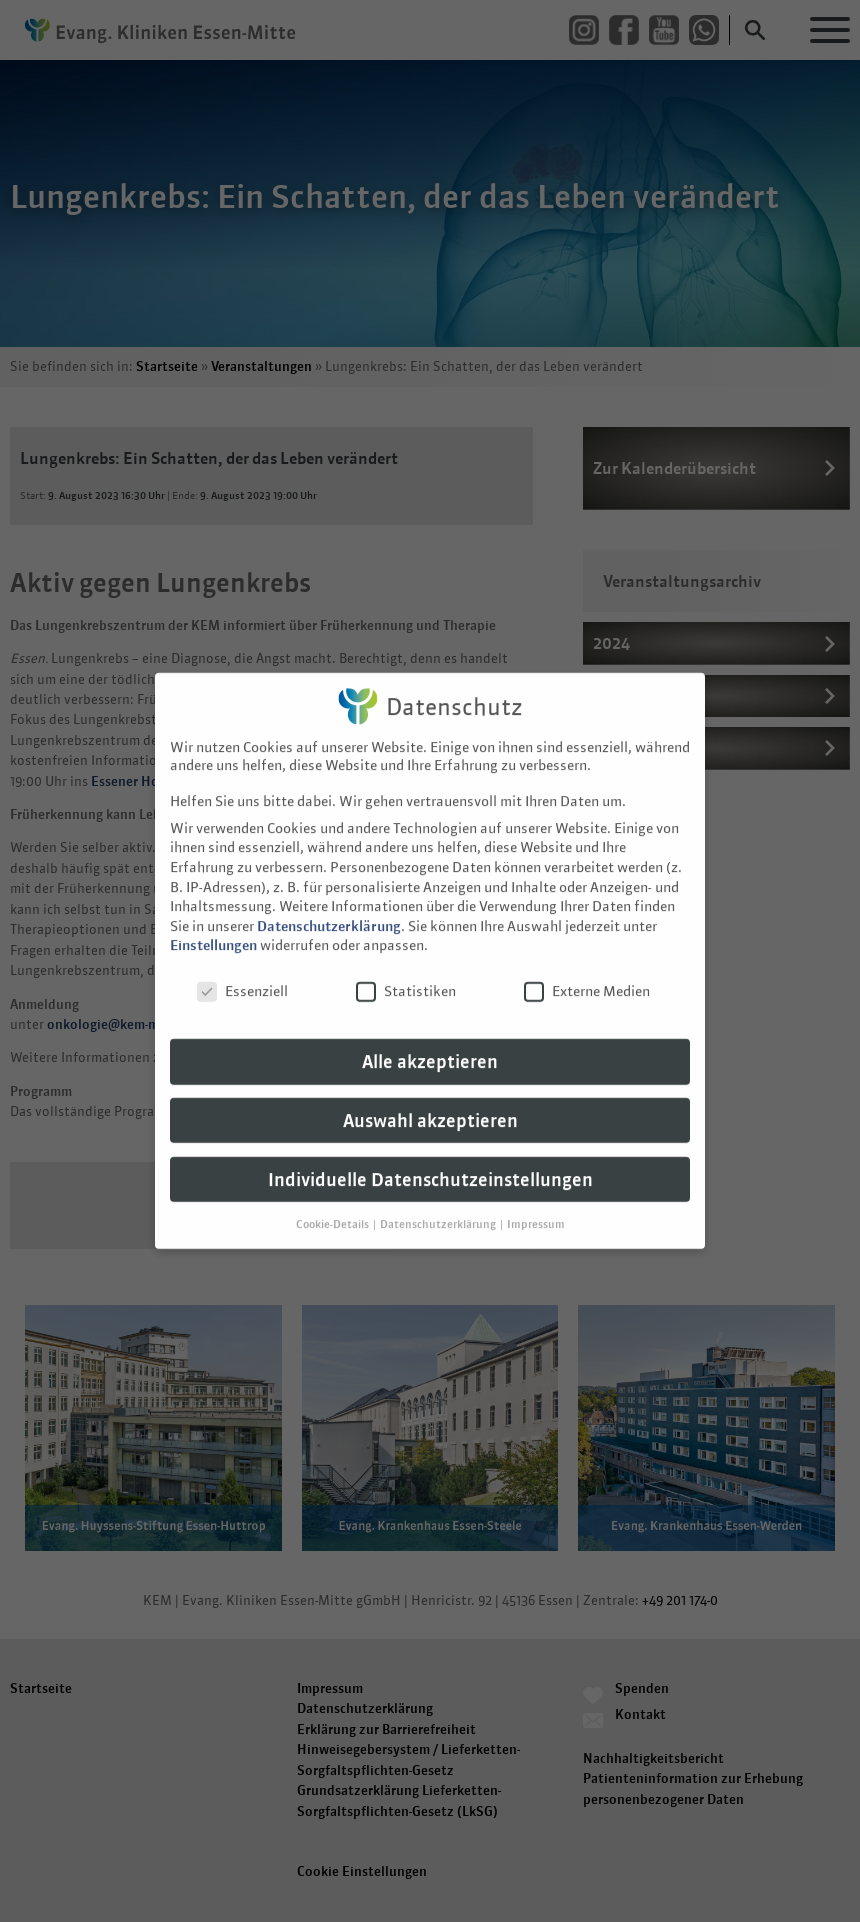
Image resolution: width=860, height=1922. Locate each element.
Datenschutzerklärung (329, 887)
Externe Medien (587, 953)
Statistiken (406, 953)
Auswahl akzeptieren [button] (430, 1081)
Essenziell (242, 953)
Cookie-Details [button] (333, 1185)
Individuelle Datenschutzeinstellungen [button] (430, 1140)
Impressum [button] (536, 1185)
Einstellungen (213, 907)
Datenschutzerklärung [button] (439, 1185)
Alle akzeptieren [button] (430, 1022)
